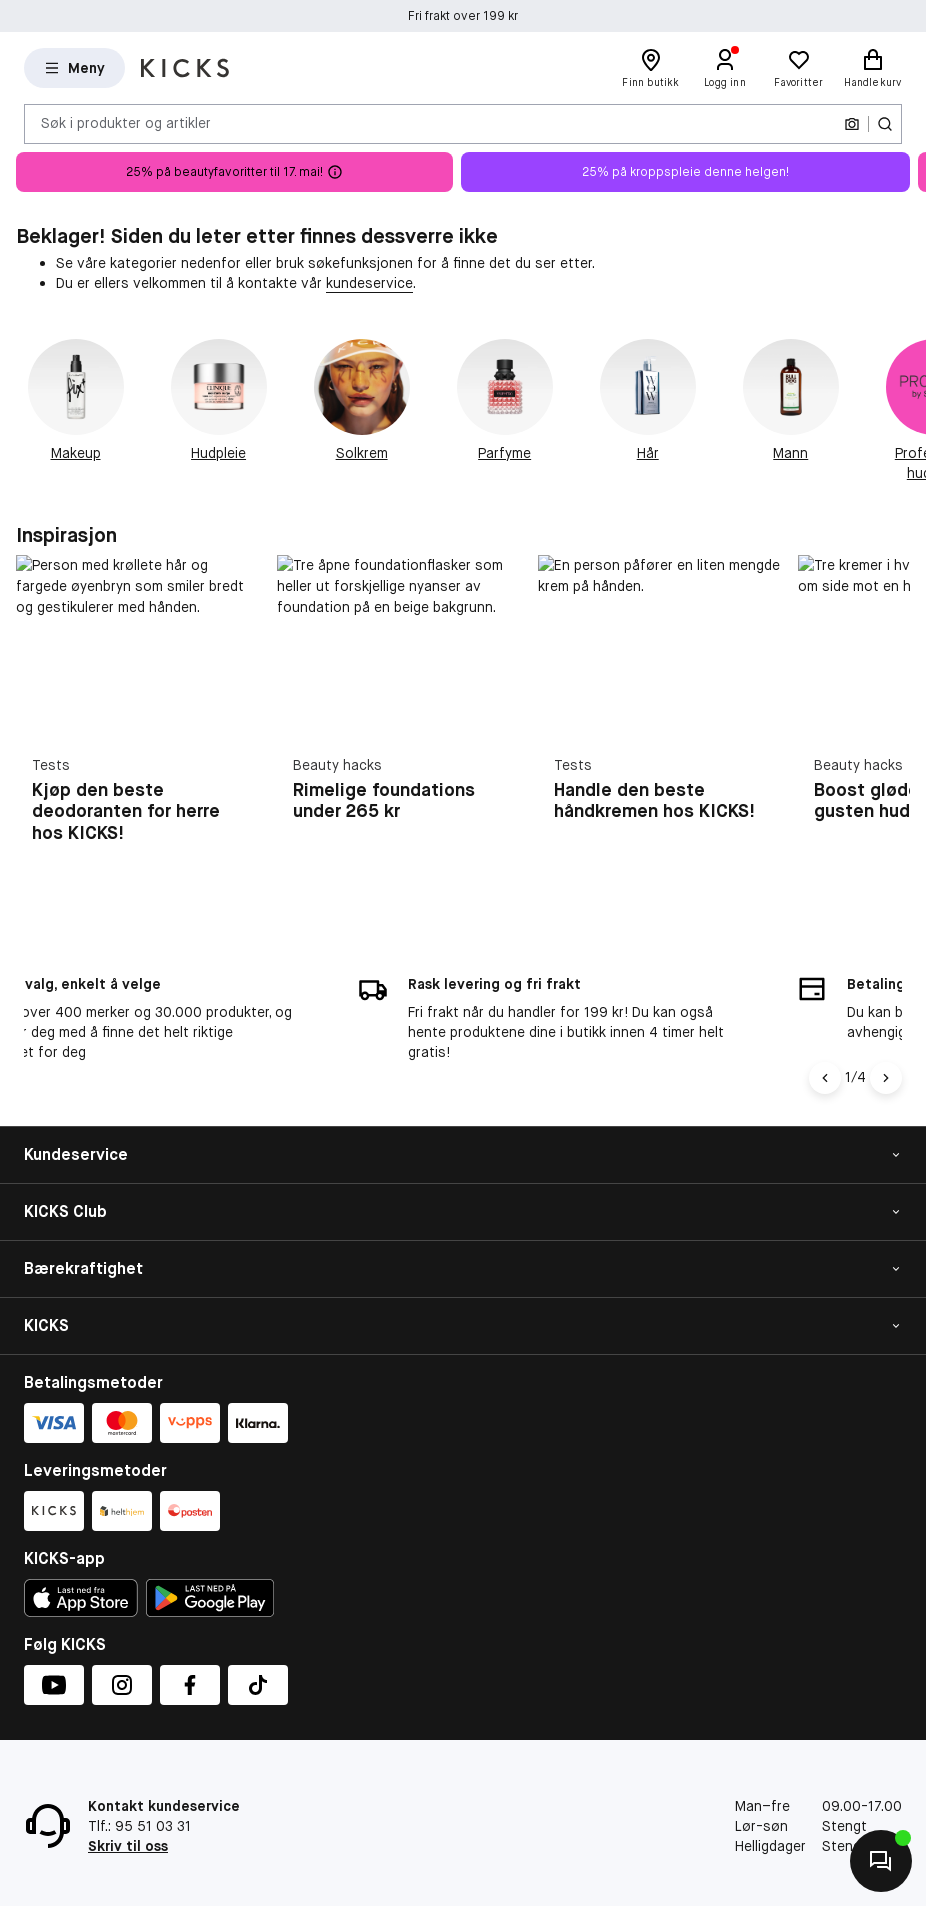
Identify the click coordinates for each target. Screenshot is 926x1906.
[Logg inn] (725, 68)
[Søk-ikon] (885, 124)
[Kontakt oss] (881, 1861)
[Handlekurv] (873, 68)
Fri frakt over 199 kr (463, 28)
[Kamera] (852, 124)
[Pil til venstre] (825, 1078)
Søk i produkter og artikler (126, 123)
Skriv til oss (128, 1846)
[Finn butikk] (651, 68)
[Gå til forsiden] (185, 68)
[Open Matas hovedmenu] (74, 68)
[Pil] (886, 1078)
